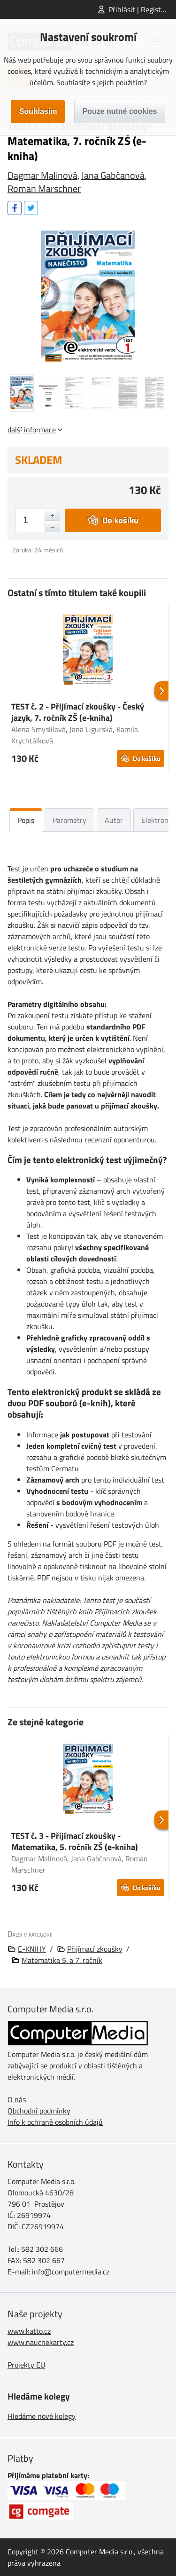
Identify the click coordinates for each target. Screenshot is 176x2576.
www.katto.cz (29, 2331)
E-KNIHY (32, 1948)
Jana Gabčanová (113, 175)
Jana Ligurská (91, 729)
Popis (25, 820)
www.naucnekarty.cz (41, 2342)
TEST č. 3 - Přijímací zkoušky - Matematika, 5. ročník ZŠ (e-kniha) (74, 1841)
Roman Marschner (44, 188)
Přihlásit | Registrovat (142, 9)
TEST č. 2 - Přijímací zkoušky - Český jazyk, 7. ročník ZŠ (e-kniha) (77, 712)
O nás (17, 2099)
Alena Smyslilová (38, 729)
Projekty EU (26, 2364)
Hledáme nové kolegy (42, 2416)
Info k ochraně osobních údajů (55, 2122)
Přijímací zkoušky (94, 1948)
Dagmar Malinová (42, 175)
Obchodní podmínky (39, 2110)
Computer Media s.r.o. (100, 2551)
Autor (114, 820)
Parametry (69, 820)
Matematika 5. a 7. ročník (62, 1960)
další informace (32, 429)
